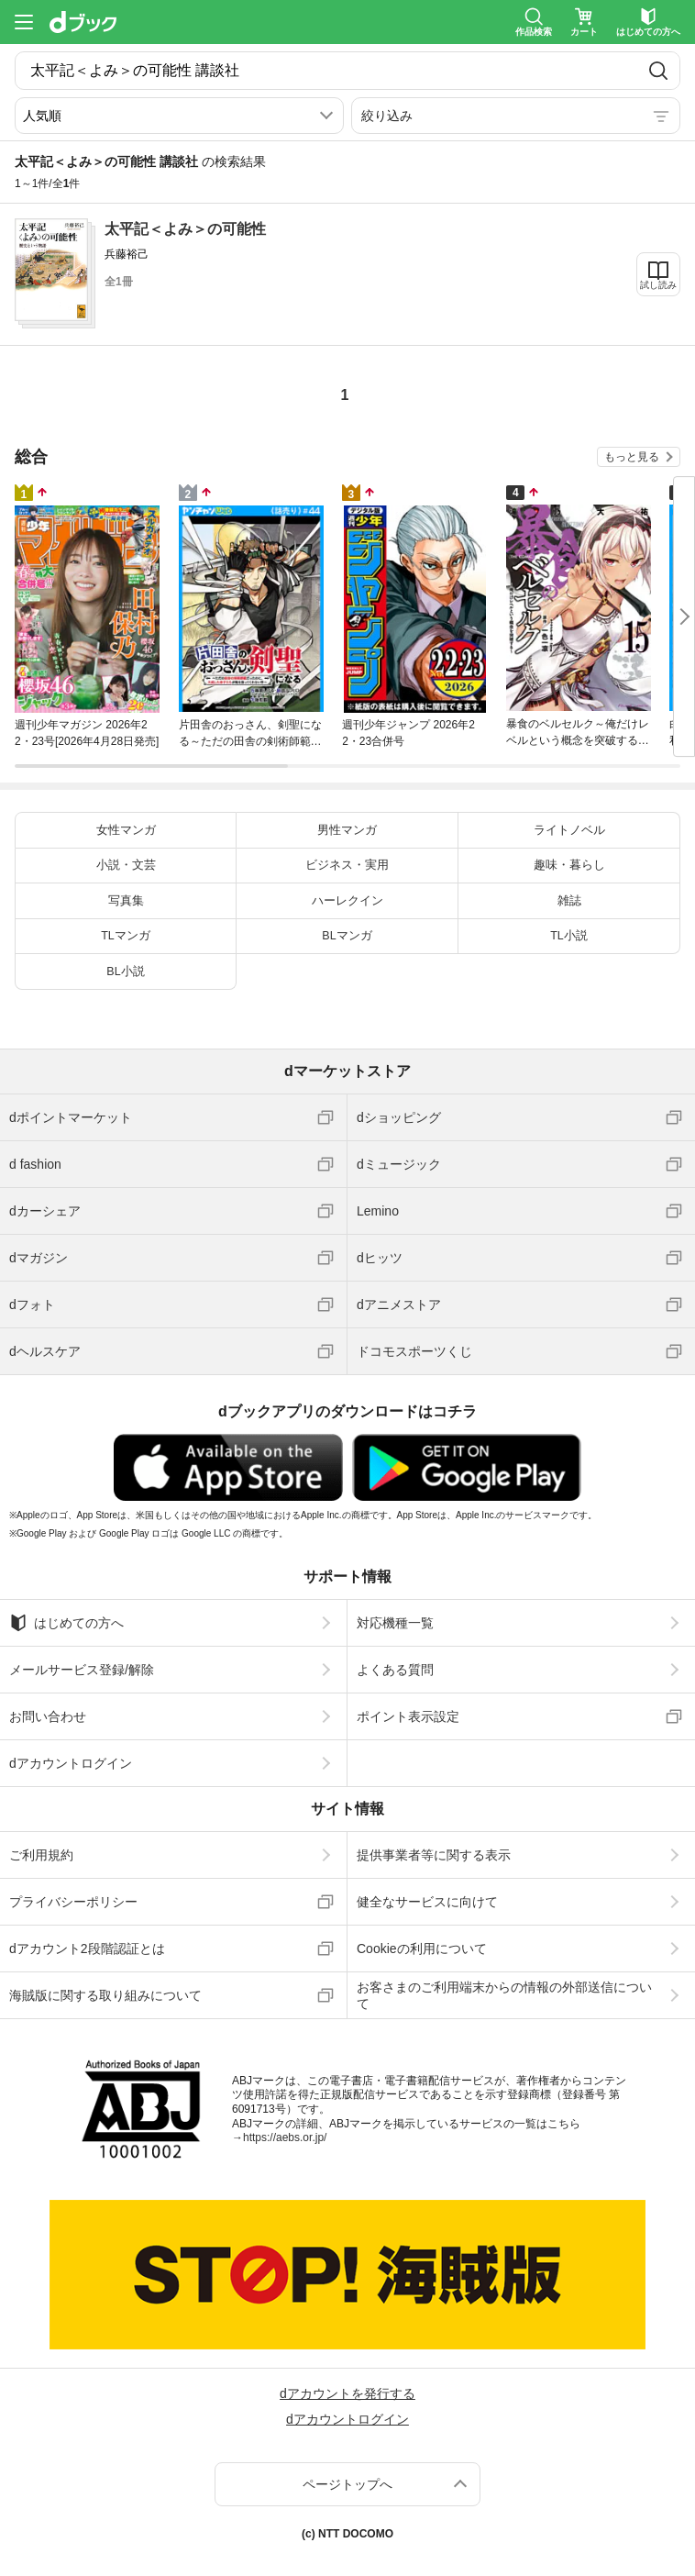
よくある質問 (395, 1669)
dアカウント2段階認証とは (87, 1948)
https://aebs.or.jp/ (284, 2137)
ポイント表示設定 (408, 1716)
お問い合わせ (47, 1716)
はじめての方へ (66, 1623)
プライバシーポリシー (73, 1901)
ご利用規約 (41, 1855)
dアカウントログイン (70, 1763)
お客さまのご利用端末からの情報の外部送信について (504, 1995)
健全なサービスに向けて (427, 1901)
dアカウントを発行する (347, 2393)
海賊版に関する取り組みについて (105, 1995)
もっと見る (631, 456)
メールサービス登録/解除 (81, 1669)
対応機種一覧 (395, 1623)
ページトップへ (347, 2484)
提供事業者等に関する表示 (434, 1855)
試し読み (658, 285)
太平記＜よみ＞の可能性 (185, 229)
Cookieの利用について (422, 1948)
